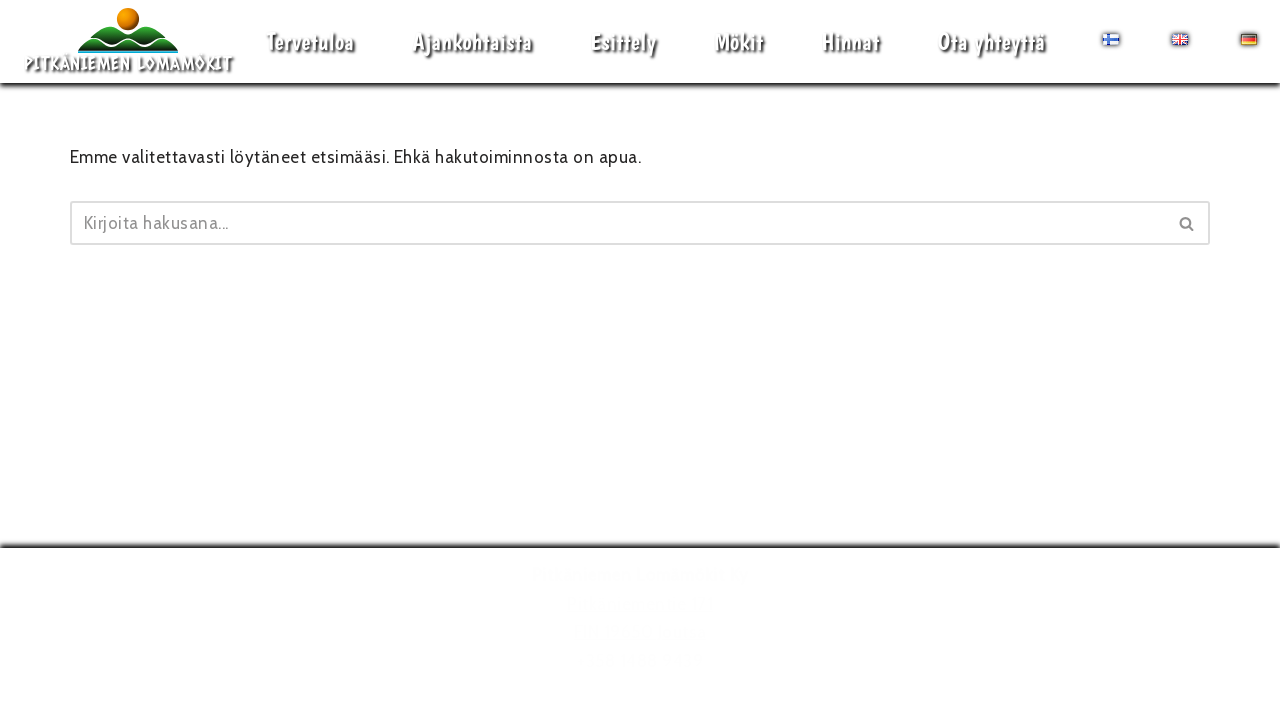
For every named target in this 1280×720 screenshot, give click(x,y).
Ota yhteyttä (992, 41)
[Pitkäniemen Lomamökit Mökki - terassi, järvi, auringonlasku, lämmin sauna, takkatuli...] (128, 41)
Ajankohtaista (472, 41)
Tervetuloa (310, 41)
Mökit (738, 41)
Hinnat (850, 41)
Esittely (623, 41)
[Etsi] (617, 223)
